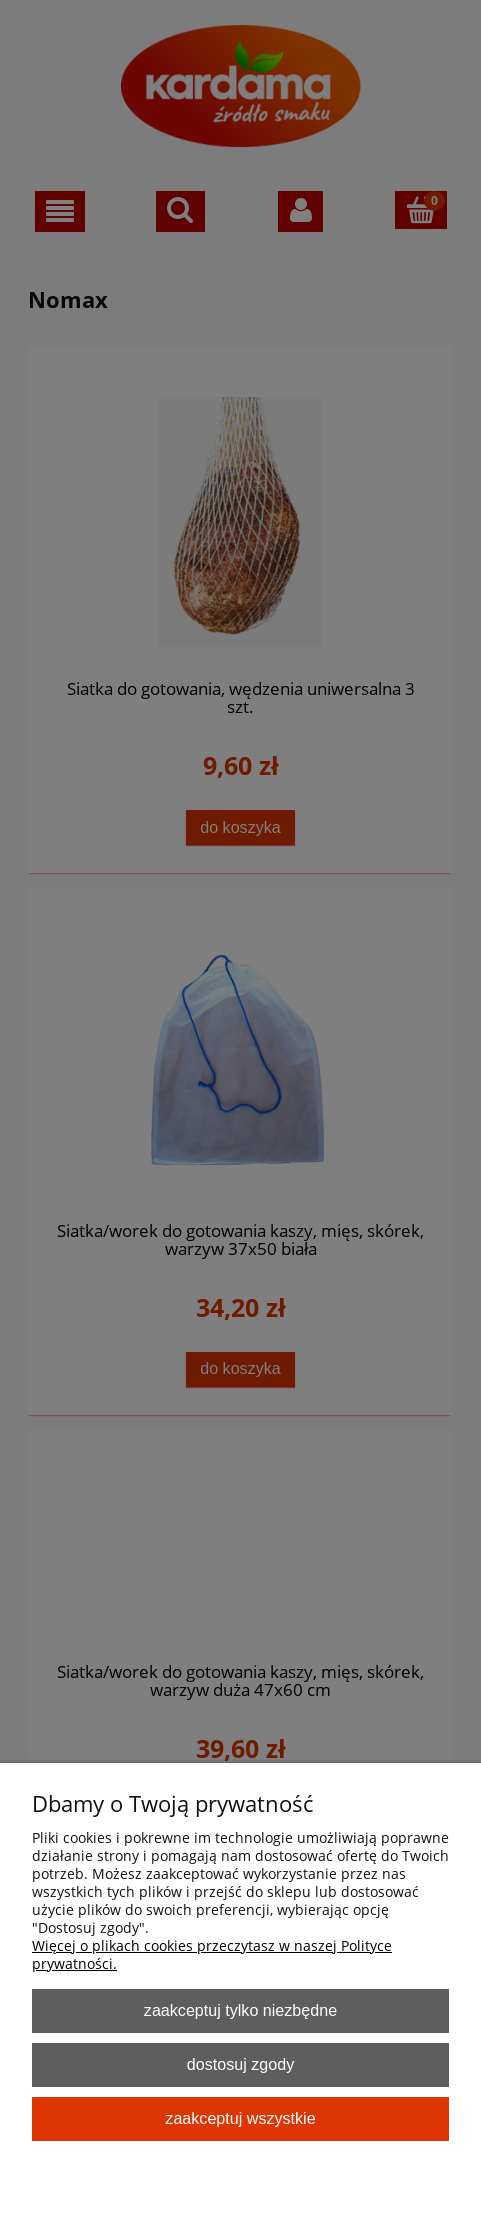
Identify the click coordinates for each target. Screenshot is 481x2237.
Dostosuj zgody (240, 2064)
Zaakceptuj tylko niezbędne (240, 2010)
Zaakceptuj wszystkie (240, 2118)
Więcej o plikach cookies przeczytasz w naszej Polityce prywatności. (212, 1954)
